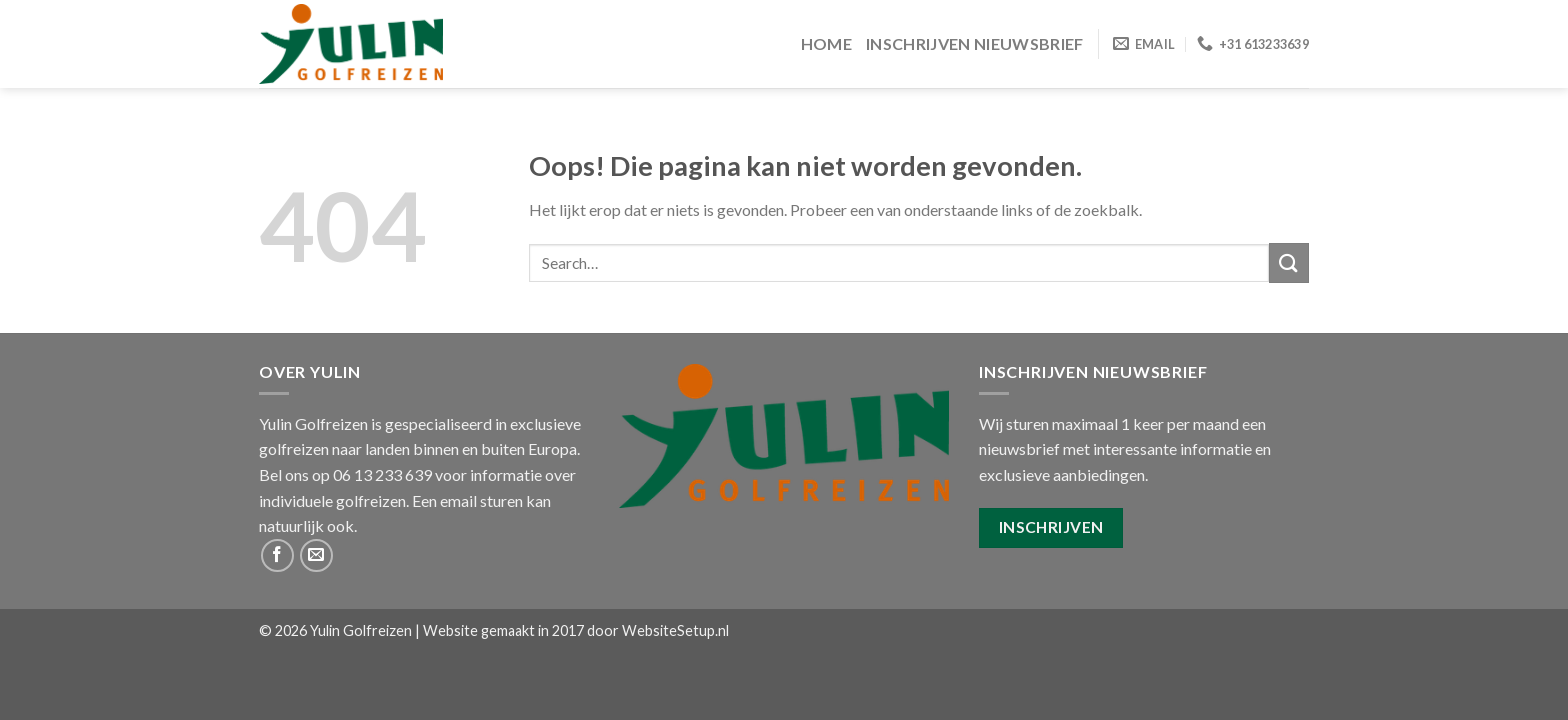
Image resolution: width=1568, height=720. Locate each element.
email (458, 500)
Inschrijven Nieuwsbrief (974, 43)
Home (826, 43)
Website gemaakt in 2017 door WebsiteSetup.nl (576, 630)
